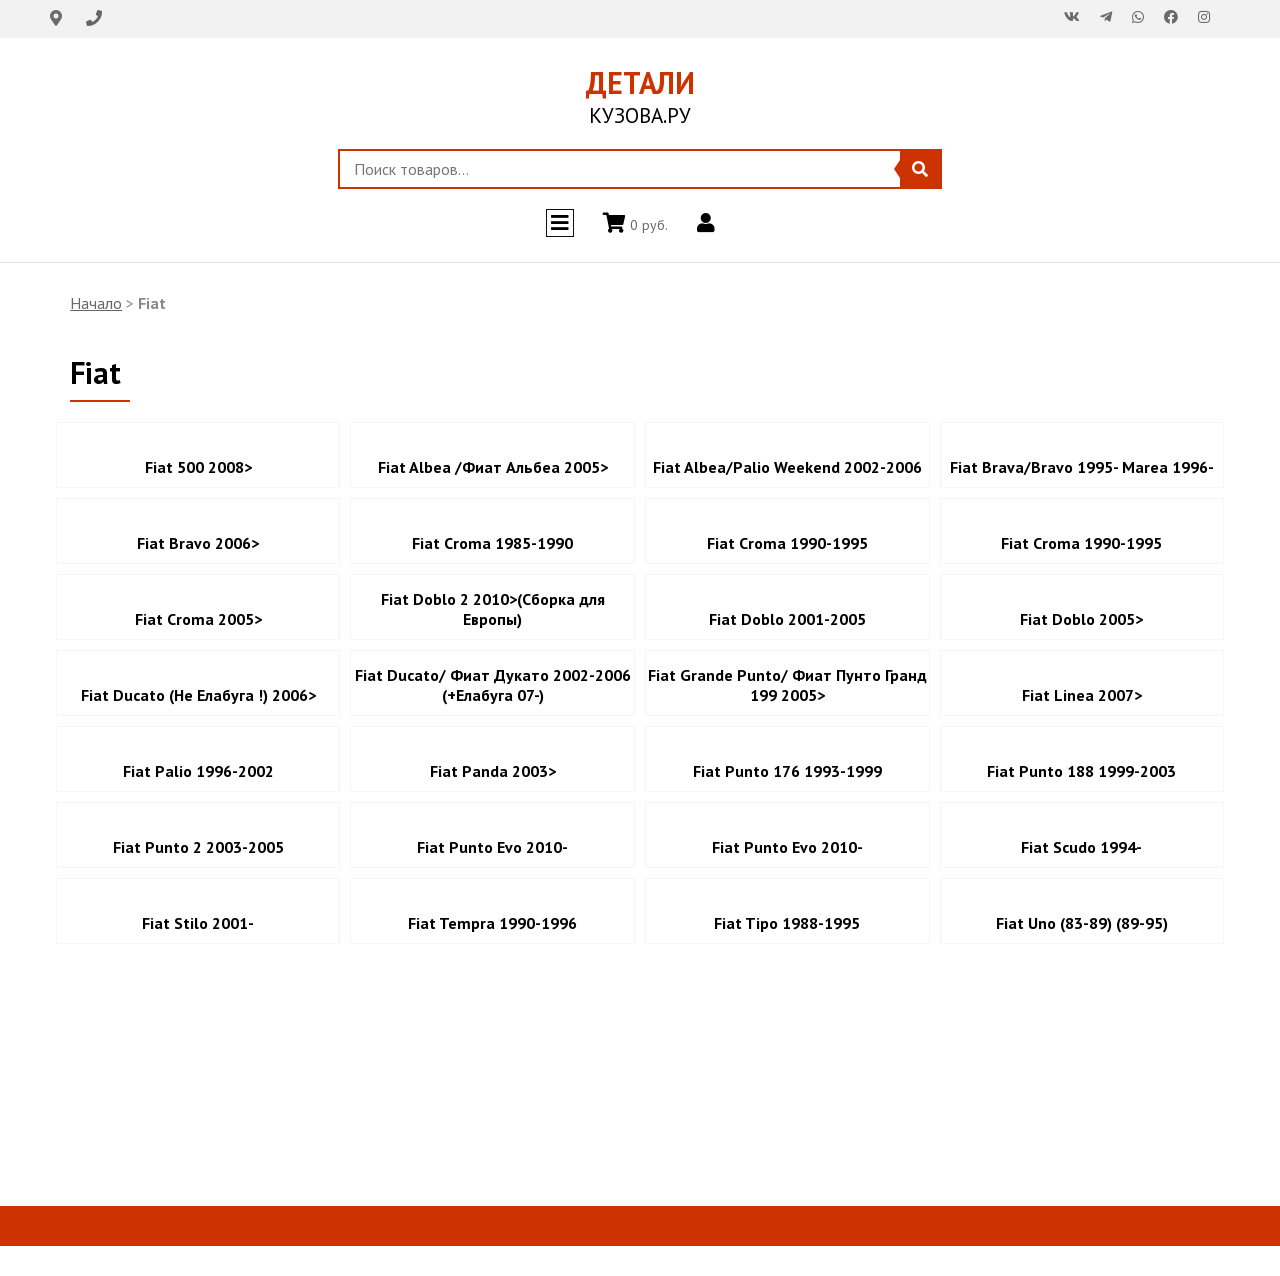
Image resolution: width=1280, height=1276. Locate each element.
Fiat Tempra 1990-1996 (492, 923)
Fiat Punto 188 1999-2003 (1081, 771)
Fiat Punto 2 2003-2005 (198, 847)
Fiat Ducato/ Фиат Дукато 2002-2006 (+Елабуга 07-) (493, 685)
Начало (96, 303)
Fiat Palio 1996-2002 (198, 771)
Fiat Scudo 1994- (1081, 847)
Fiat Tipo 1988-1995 (787, 923)
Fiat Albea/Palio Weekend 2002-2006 (787, 467)
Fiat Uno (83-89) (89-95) (1082, 923)
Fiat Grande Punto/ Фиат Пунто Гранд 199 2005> (787, 685)
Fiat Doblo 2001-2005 (787, 619)
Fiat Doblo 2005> (1081, 619)
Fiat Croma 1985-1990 (492, 543)
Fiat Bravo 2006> (198, 543)
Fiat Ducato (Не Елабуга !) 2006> (198, 695)
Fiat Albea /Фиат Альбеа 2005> (493, 467)
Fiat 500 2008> (198, 467)
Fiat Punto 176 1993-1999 (787, 771)
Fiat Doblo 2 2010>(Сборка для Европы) (493, 609)
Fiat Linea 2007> (1082, 695)
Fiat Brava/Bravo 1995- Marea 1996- (1082, 467)
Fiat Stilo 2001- (198, 923)
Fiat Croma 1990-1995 (787, 543)
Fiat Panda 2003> (493, 771)
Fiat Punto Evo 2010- (492, 847)
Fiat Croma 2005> (198, 619)
